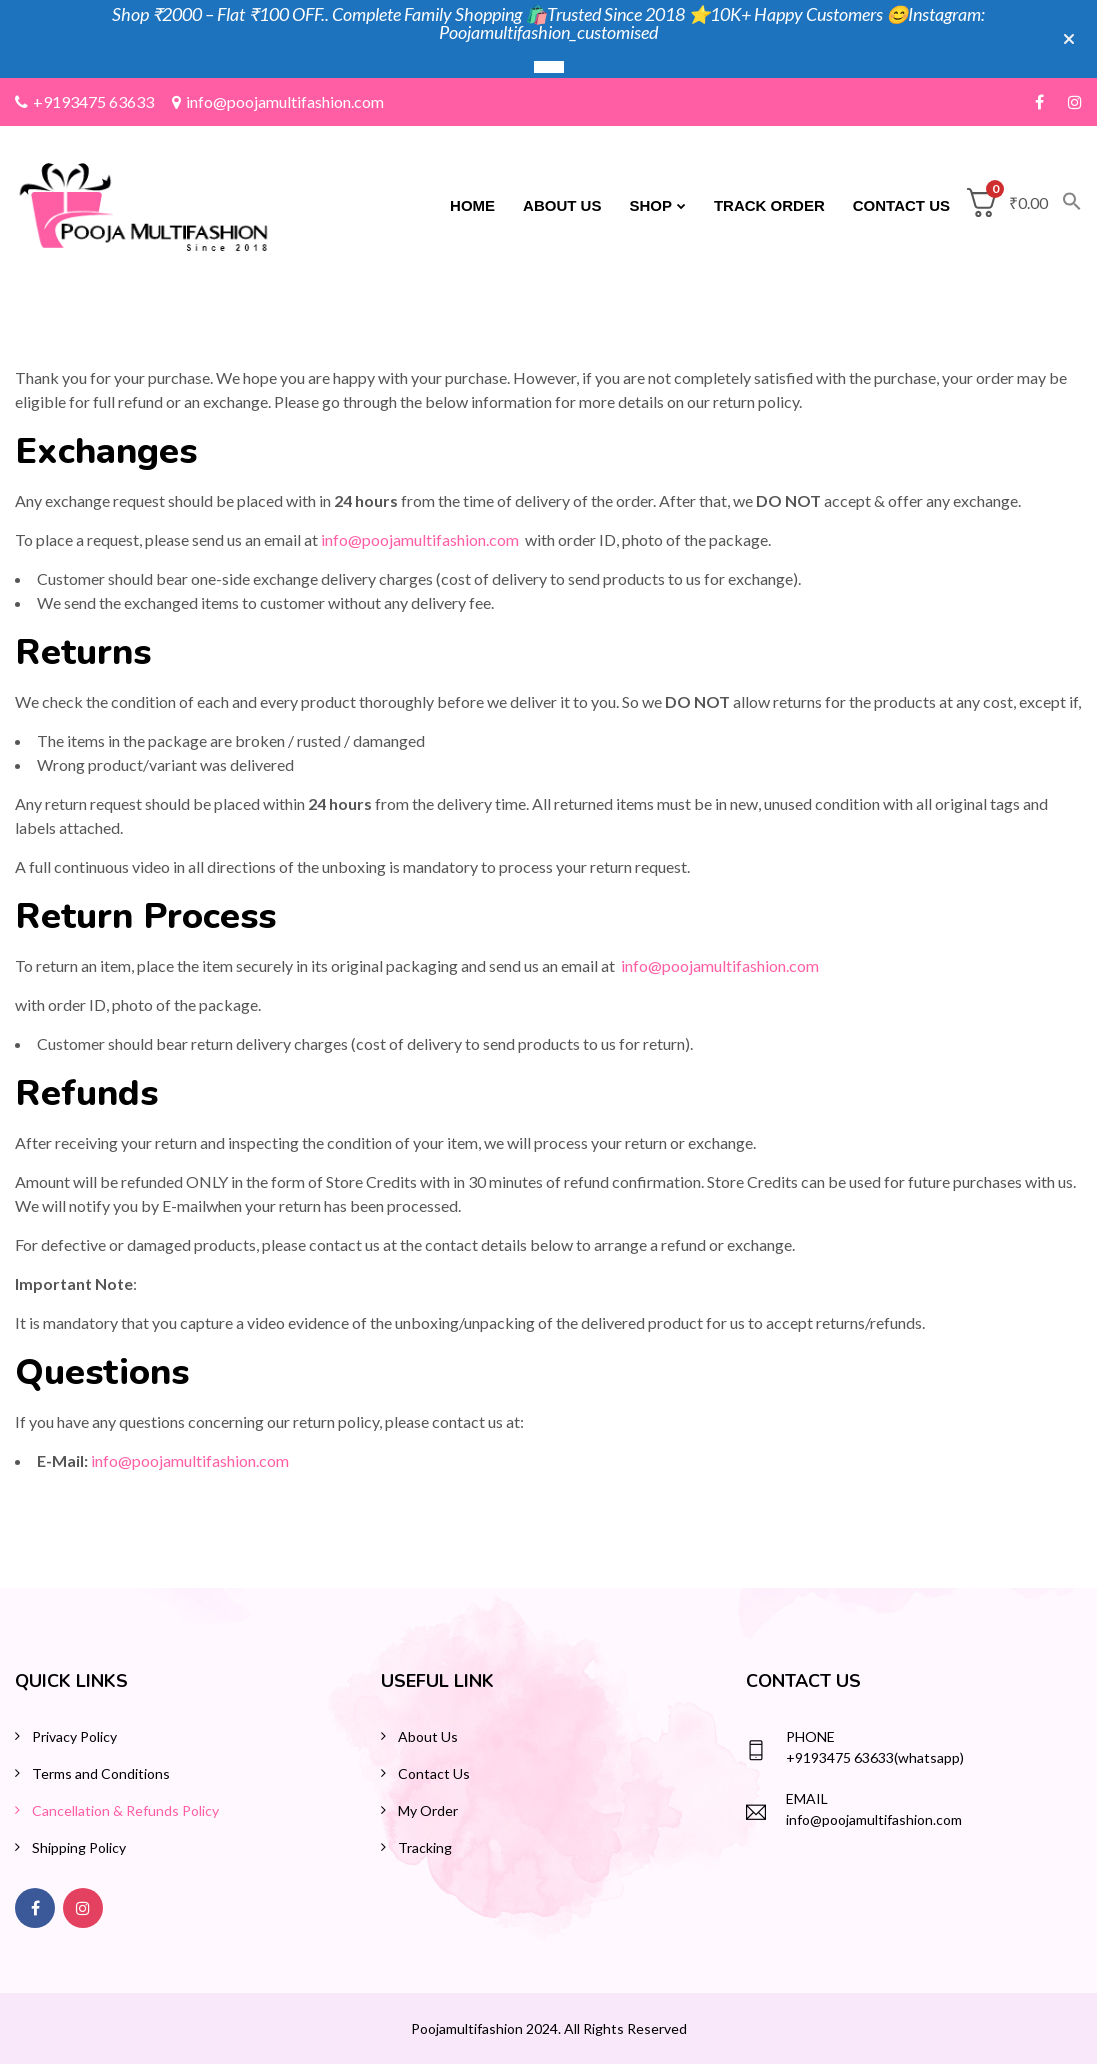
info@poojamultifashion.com (278, 101)
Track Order (769, 205)
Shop (650, 205)
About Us (562, 205)
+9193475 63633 (84, 101)
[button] (1065, 206)
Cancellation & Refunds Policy (125, 1810)
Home (472, 205)
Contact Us (901, 205)
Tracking (425, 1847)
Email (807, 1798)
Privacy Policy (74, 1736)
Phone (810, 1736)
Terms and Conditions (101, 1773)
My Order (428, 1810)
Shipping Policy (79, 1847)
